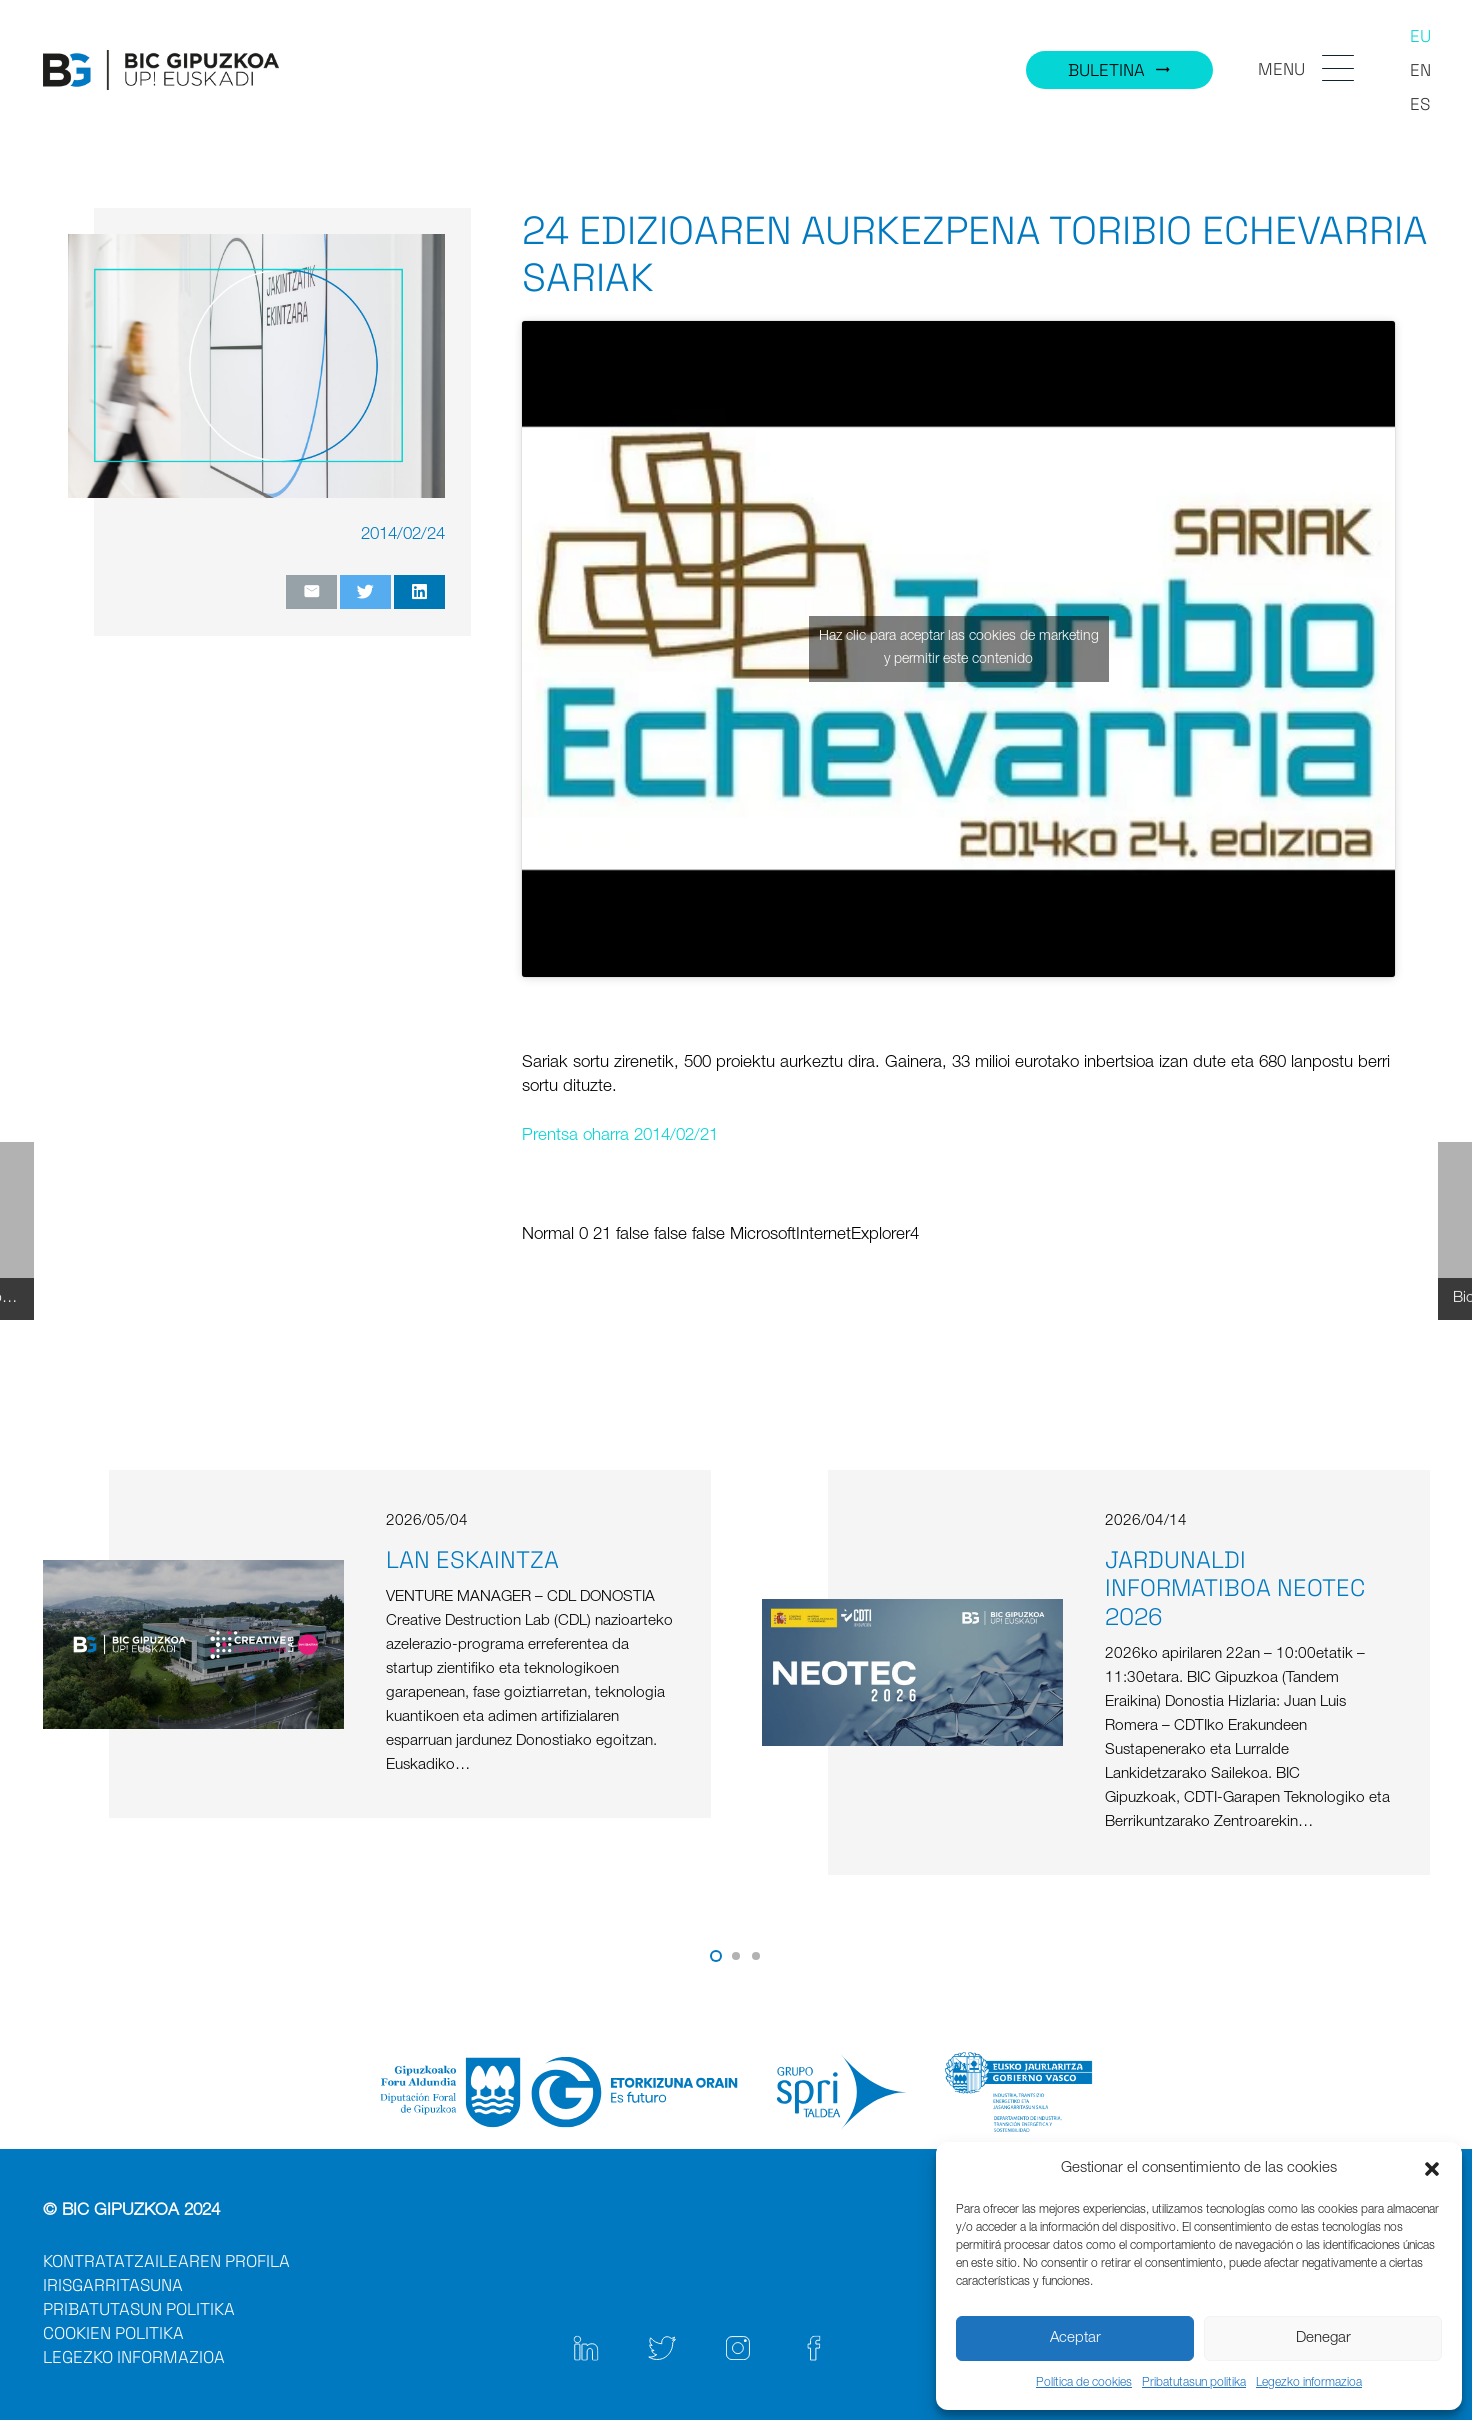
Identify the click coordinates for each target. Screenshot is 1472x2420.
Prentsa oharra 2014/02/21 (620, 1136)
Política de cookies (1084, 2383)
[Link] (161, 70)
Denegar (1323, 2338)
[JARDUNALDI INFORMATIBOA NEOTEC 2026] (912, 1610)
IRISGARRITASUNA (113, 2285)
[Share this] (419, 592)
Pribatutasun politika (1194, 2383)
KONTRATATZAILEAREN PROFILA (166, 2261)
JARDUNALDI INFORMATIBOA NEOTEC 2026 (1235, 1588)
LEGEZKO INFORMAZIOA (134, 2357)
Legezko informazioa (1309, 2383)
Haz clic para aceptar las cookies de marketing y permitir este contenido (959, 648)
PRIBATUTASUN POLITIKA (139, 2309)
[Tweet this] (365, 592)
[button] (1432, 2169)
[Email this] (311, 592)
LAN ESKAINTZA (472, 1560)
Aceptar (1075, 2338)
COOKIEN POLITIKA (113, 2333)
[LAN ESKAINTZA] (193, 1571)
